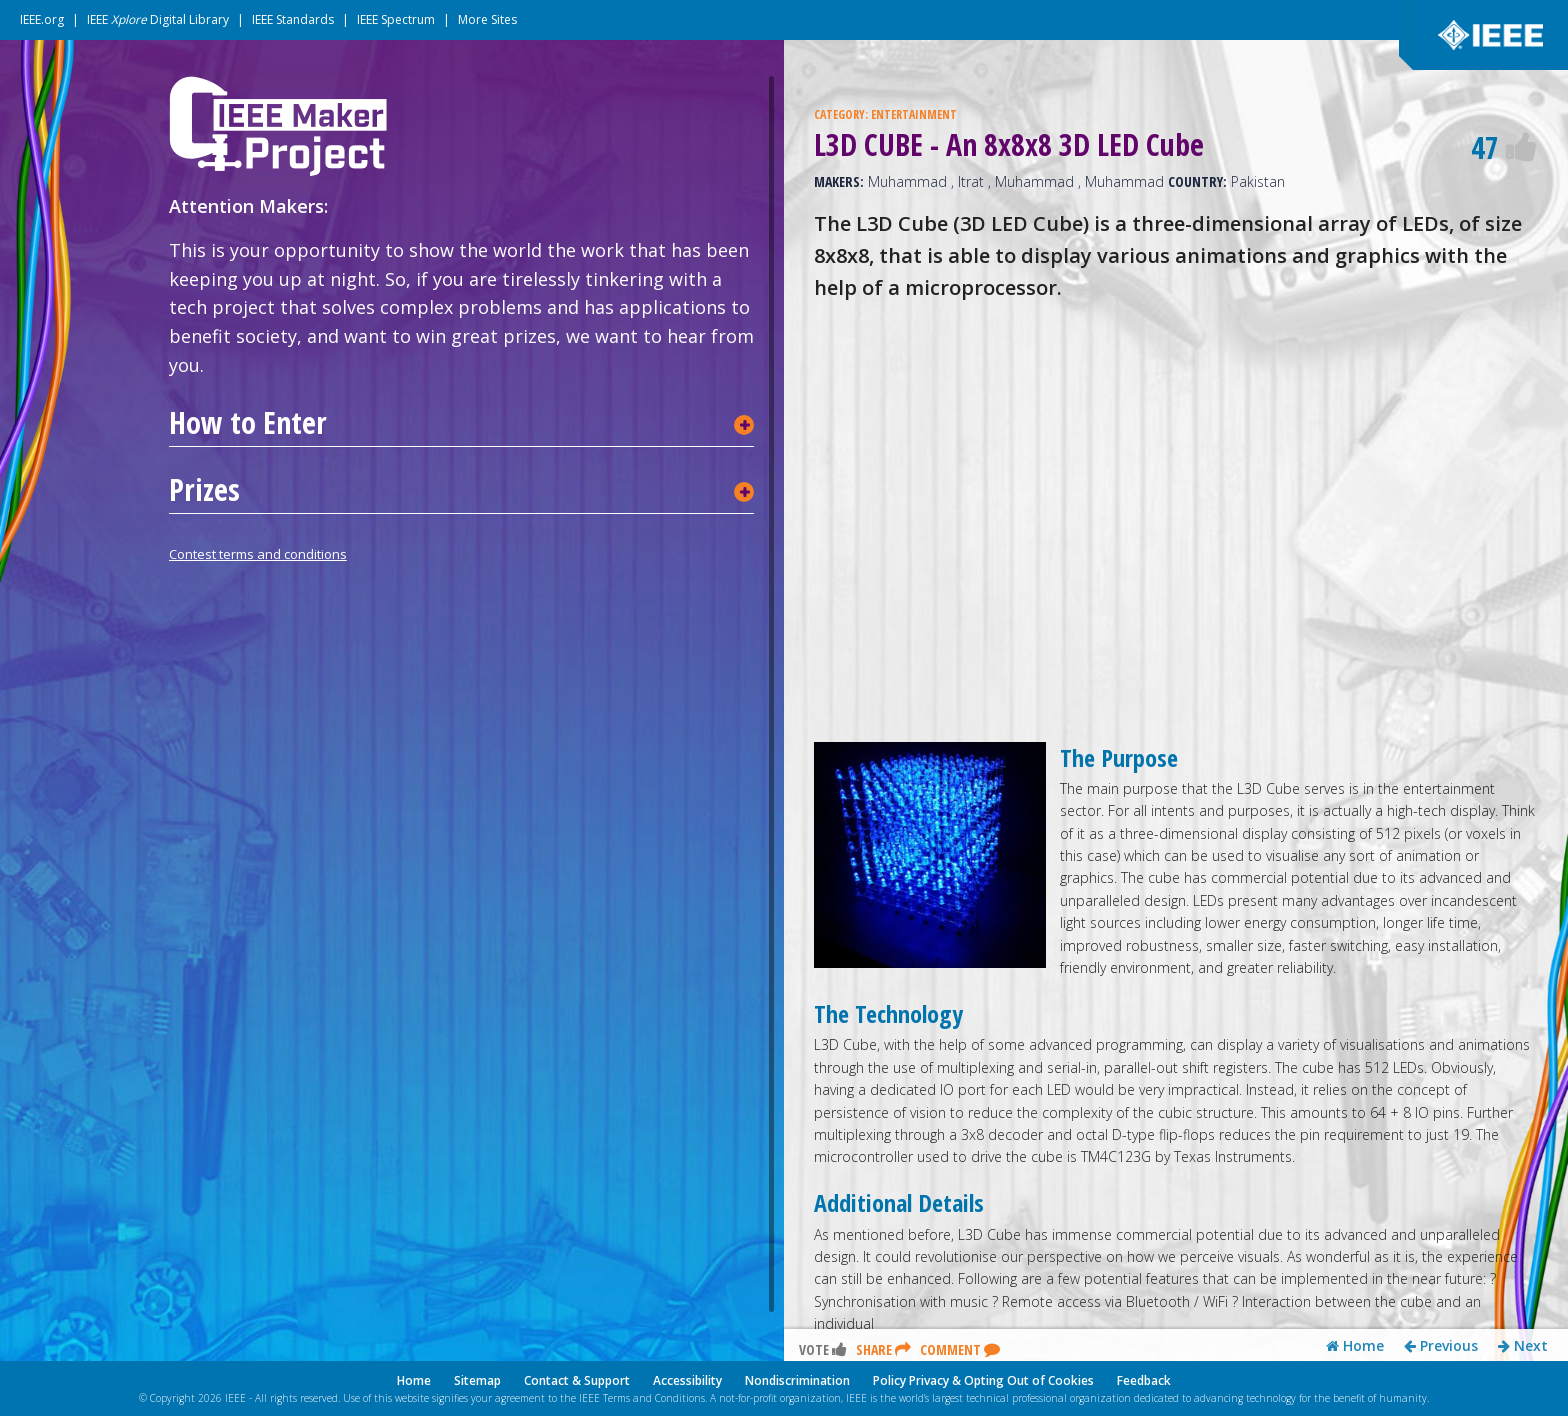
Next (1523, 1346)
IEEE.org (42, 19)
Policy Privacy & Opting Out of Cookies (983, 1380)
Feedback (1144, 1380)
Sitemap (477, 1380)
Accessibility (687, 1380)
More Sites (487, 19)
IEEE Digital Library (158, 19)
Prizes (204, 490)
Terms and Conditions (654, 1398)
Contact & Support (577, 1380)
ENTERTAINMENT (914, 114)
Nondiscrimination (797, 1380)
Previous (1441, 1346)
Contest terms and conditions (258, 554)
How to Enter (248, 423)
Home (1355, 1346)
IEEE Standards (293, 19)
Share (883, 1349)
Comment (960, 1349)
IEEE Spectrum (396, 19)
